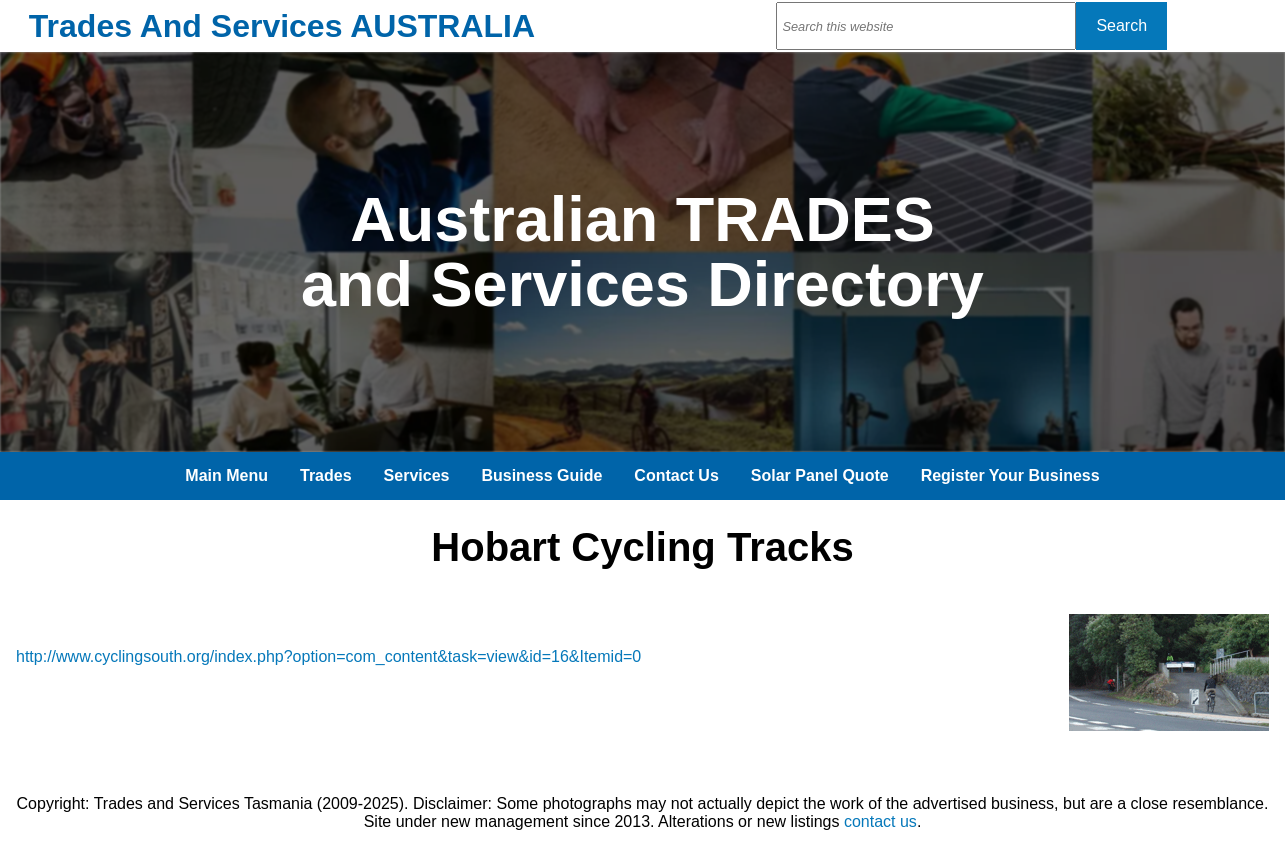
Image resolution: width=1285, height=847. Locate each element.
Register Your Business (1010, 475)
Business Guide (541, 475)
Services (417, 475)
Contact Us (676, 475)
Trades (326, 475)
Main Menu (226, 475)
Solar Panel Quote (820, 475)
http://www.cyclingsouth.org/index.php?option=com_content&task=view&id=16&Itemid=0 (328, 656)
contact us (880, 821)
